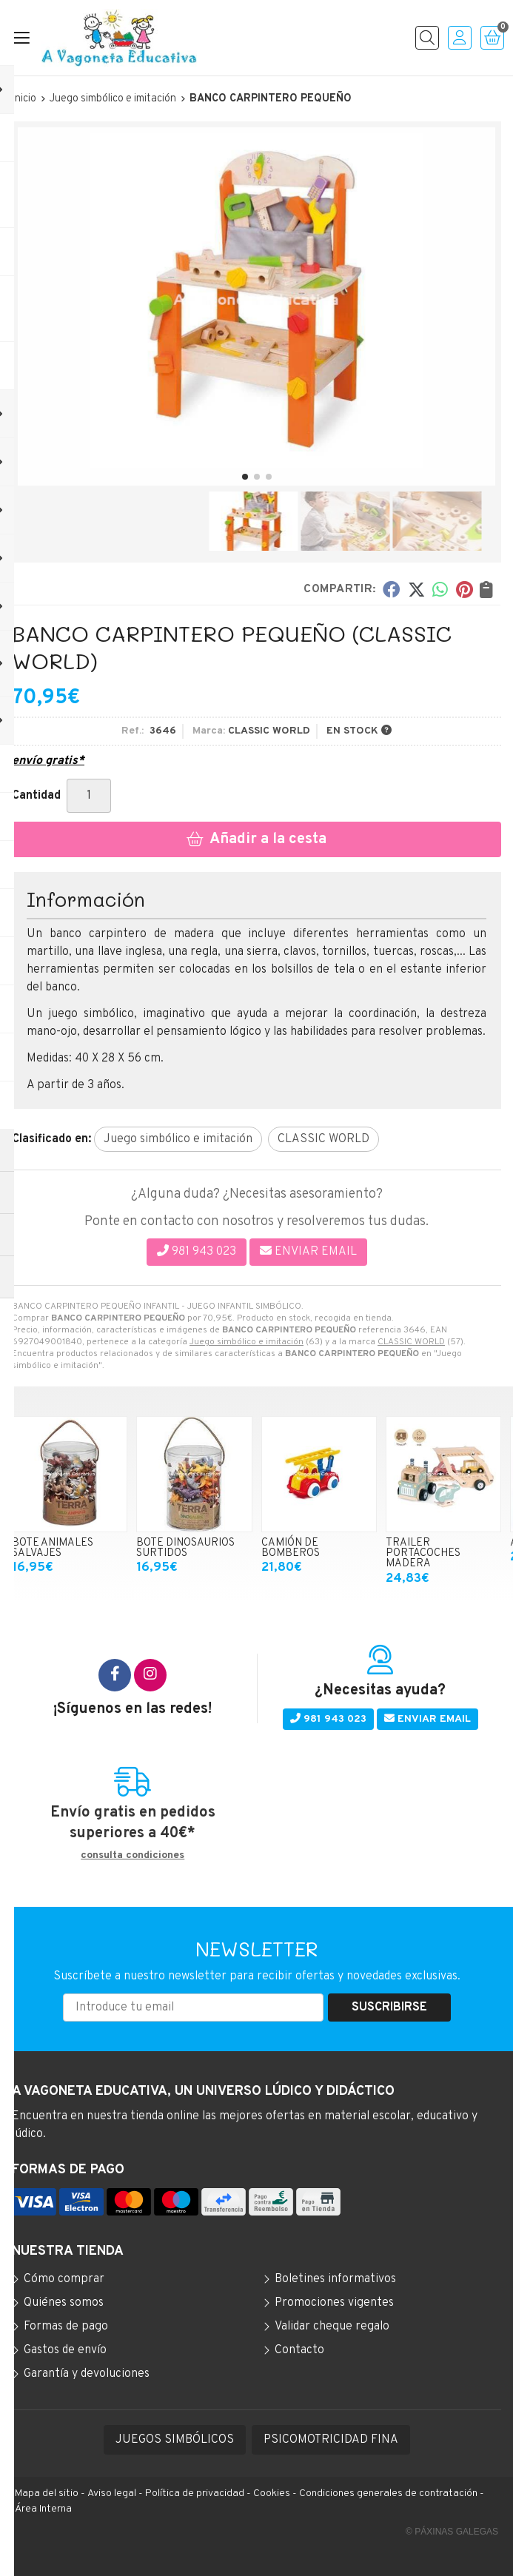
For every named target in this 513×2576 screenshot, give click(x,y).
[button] (245, 477)
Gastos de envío (65, 2350)
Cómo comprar (64, 2279)
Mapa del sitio (46, 2493)
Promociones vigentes (334, 2302)
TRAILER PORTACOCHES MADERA (423, 1554)
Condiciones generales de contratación (388, 2493)
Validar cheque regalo (332, 2326)
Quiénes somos (64, 2302)
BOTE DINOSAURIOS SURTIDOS (185, 1548)
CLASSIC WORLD (411, 1342)
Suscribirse (389, 2007)
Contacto (299, 2350)
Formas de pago (66, 2326)
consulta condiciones (132, 1856)
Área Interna (43, 2509)
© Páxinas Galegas (452, 2531)
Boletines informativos (335, 2279)
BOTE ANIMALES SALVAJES (52, 1548)
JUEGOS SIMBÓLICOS (174, 2439)
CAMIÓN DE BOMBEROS (290, 1548)
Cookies (271, 2493)
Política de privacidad (194, 2493)
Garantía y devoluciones (87, 2374)
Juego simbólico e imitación (247, 1342)
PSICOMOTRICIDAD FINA (331, 2439)
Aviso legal (111, 2493)
